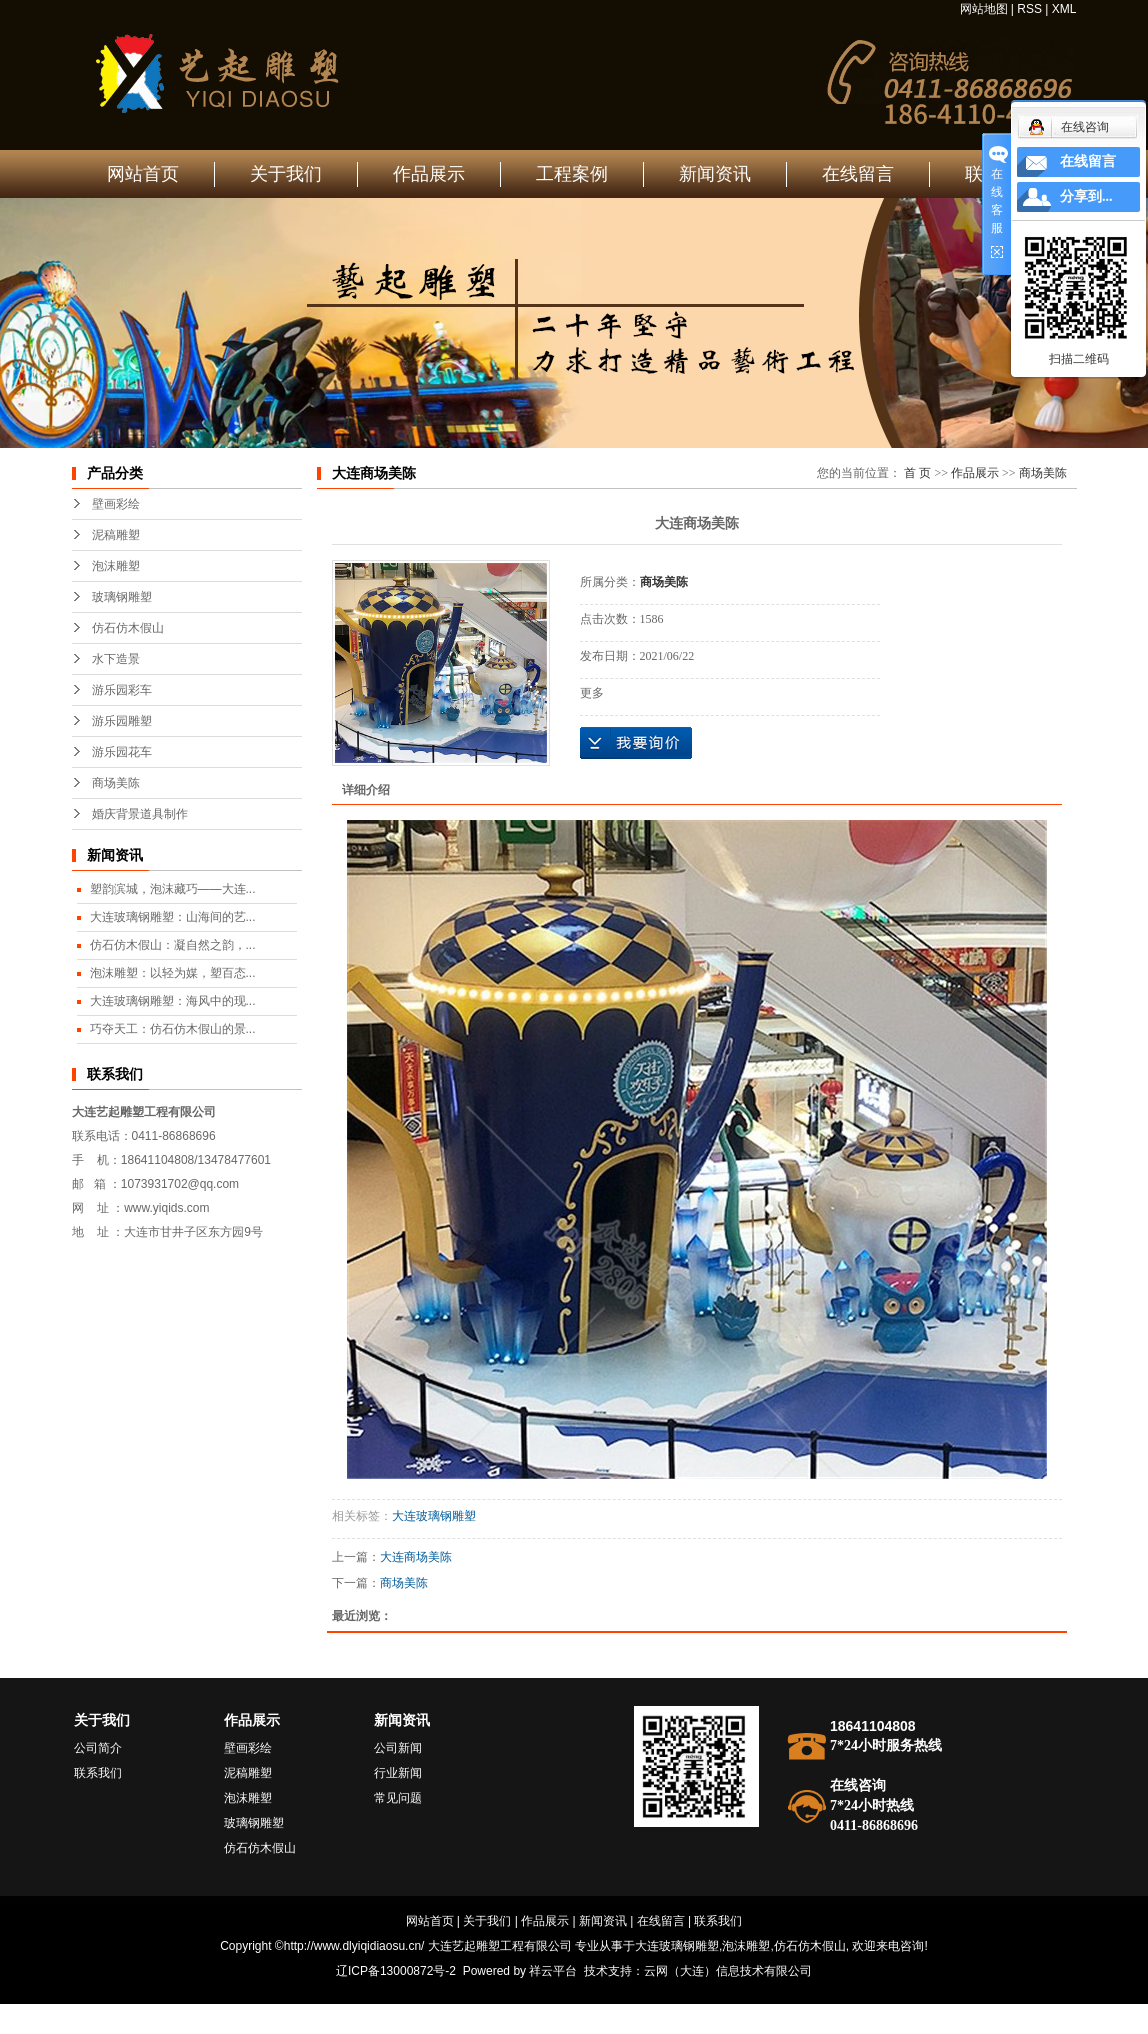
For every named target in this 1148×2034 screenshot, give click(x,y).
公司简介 (98, 1748)
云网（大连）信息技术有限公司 (728, 1971)
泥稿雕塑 (116, 535)
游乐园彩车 (122, 690)
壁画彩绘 (116, 504)
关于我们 (286, 174)
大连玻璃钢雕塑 (434, 1516)
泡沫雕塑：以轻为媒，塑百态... (173, 973)
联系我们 (98, 1773)
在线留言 (858, 174)
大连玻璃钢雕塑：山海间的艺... (173, 917)
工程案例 (572, 174)
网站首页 (143, 174)
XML (1064, 9)
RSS (1029, 9)
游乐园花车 (122, 752)
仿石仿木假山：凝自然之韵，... (173, 945)
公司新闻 (398, 1748)
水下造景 (116, 659)
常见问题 (398, 1798)
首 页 (917, 473)
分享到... (1086, 196)
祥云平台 (553, 1971)
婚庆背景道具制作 (140, 814)
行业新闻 (398, 1773)
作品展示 (429, 174)
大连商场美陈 (416, 1557)
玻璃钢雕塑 (122, 597)
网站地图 (984, 9)
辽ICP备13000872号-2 (396, 1971)
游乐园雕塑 (122, 721)
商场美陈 (116, 783)
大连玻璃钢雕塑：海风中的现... (173, 1001)
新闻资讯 (715, 174)
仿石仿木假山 (128, 628)
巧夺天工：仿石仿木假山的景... (173, 1029)
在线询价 (636, 743)
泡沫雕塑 (116, 566)
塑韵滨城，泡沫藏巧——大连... (173, 889)
